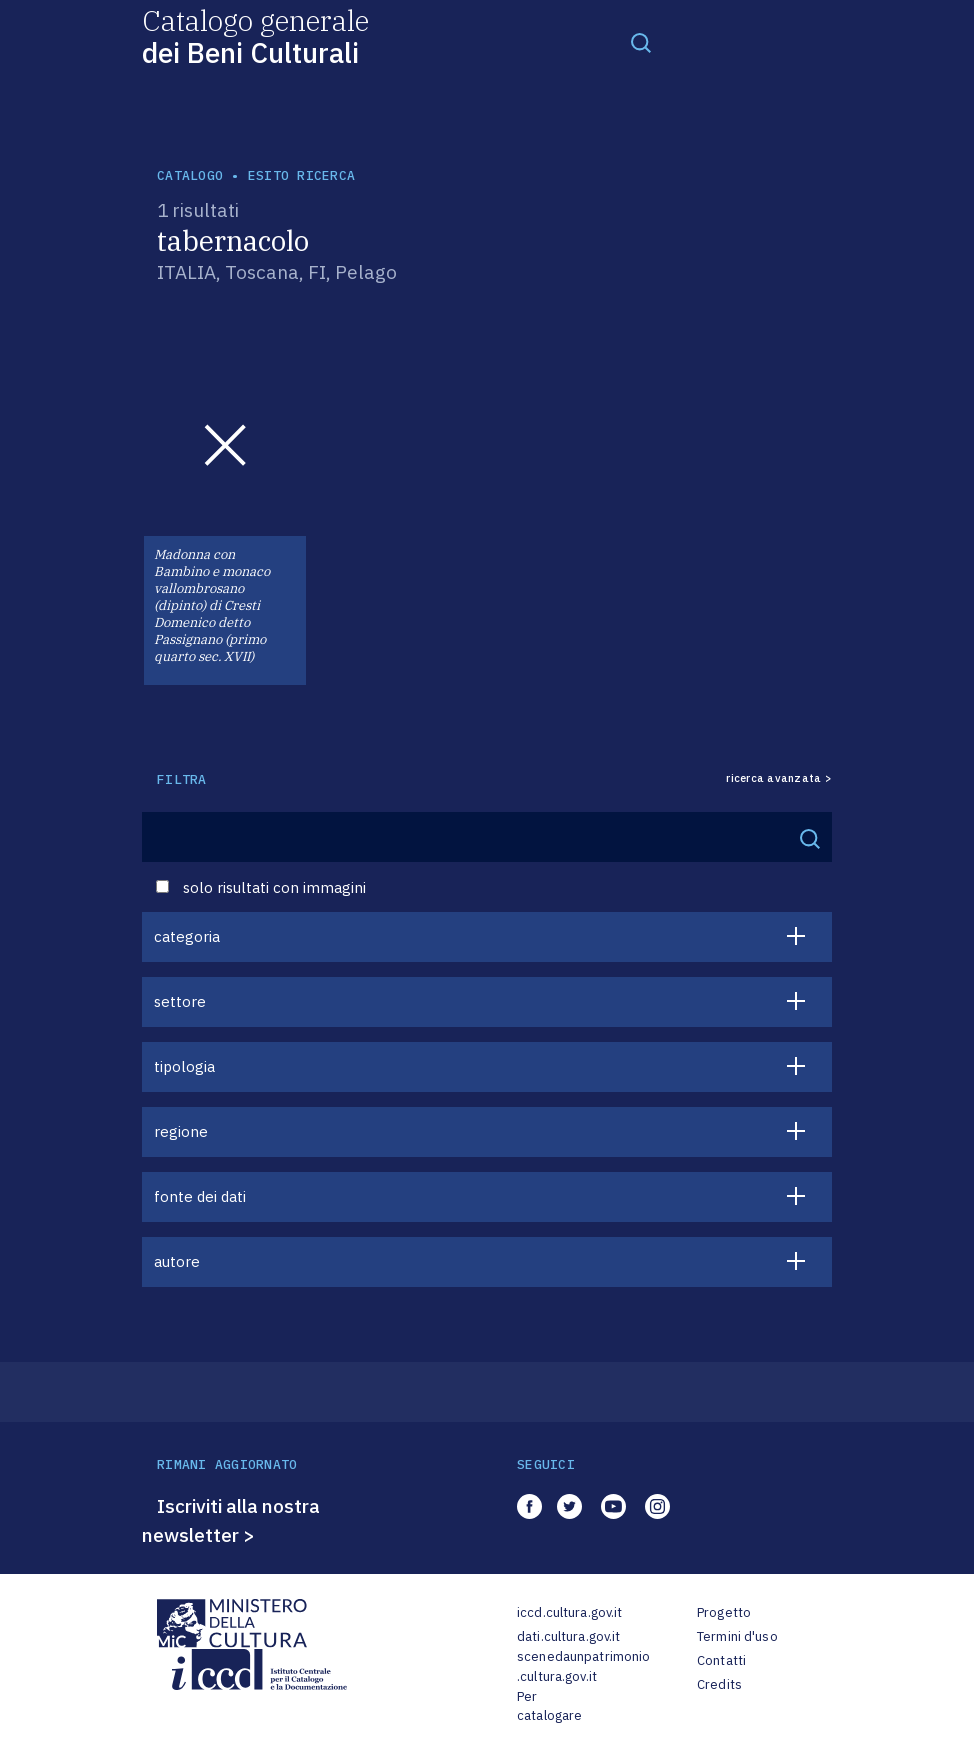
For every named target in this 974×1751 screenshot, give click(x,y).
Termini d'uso (737, 1636)
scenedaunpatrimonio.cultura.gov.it (583, 1666)
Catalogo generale (255, 35)
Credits (719, 1684)
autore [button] (177, 1261)
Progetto (724, 1612)
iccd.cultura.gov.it (569, 1612)
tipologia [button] (184, 1066)
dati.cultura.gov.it (568, 1636)
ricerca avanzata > (779, 778)
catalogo (190, 175)
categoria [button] (187, 936)
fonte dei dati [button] (200, 1196)
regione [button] (181, 1131)
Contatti (721, 1660)
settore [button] (180, 1001)
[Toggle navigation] (641, 42)
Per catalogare (549, 1706)
